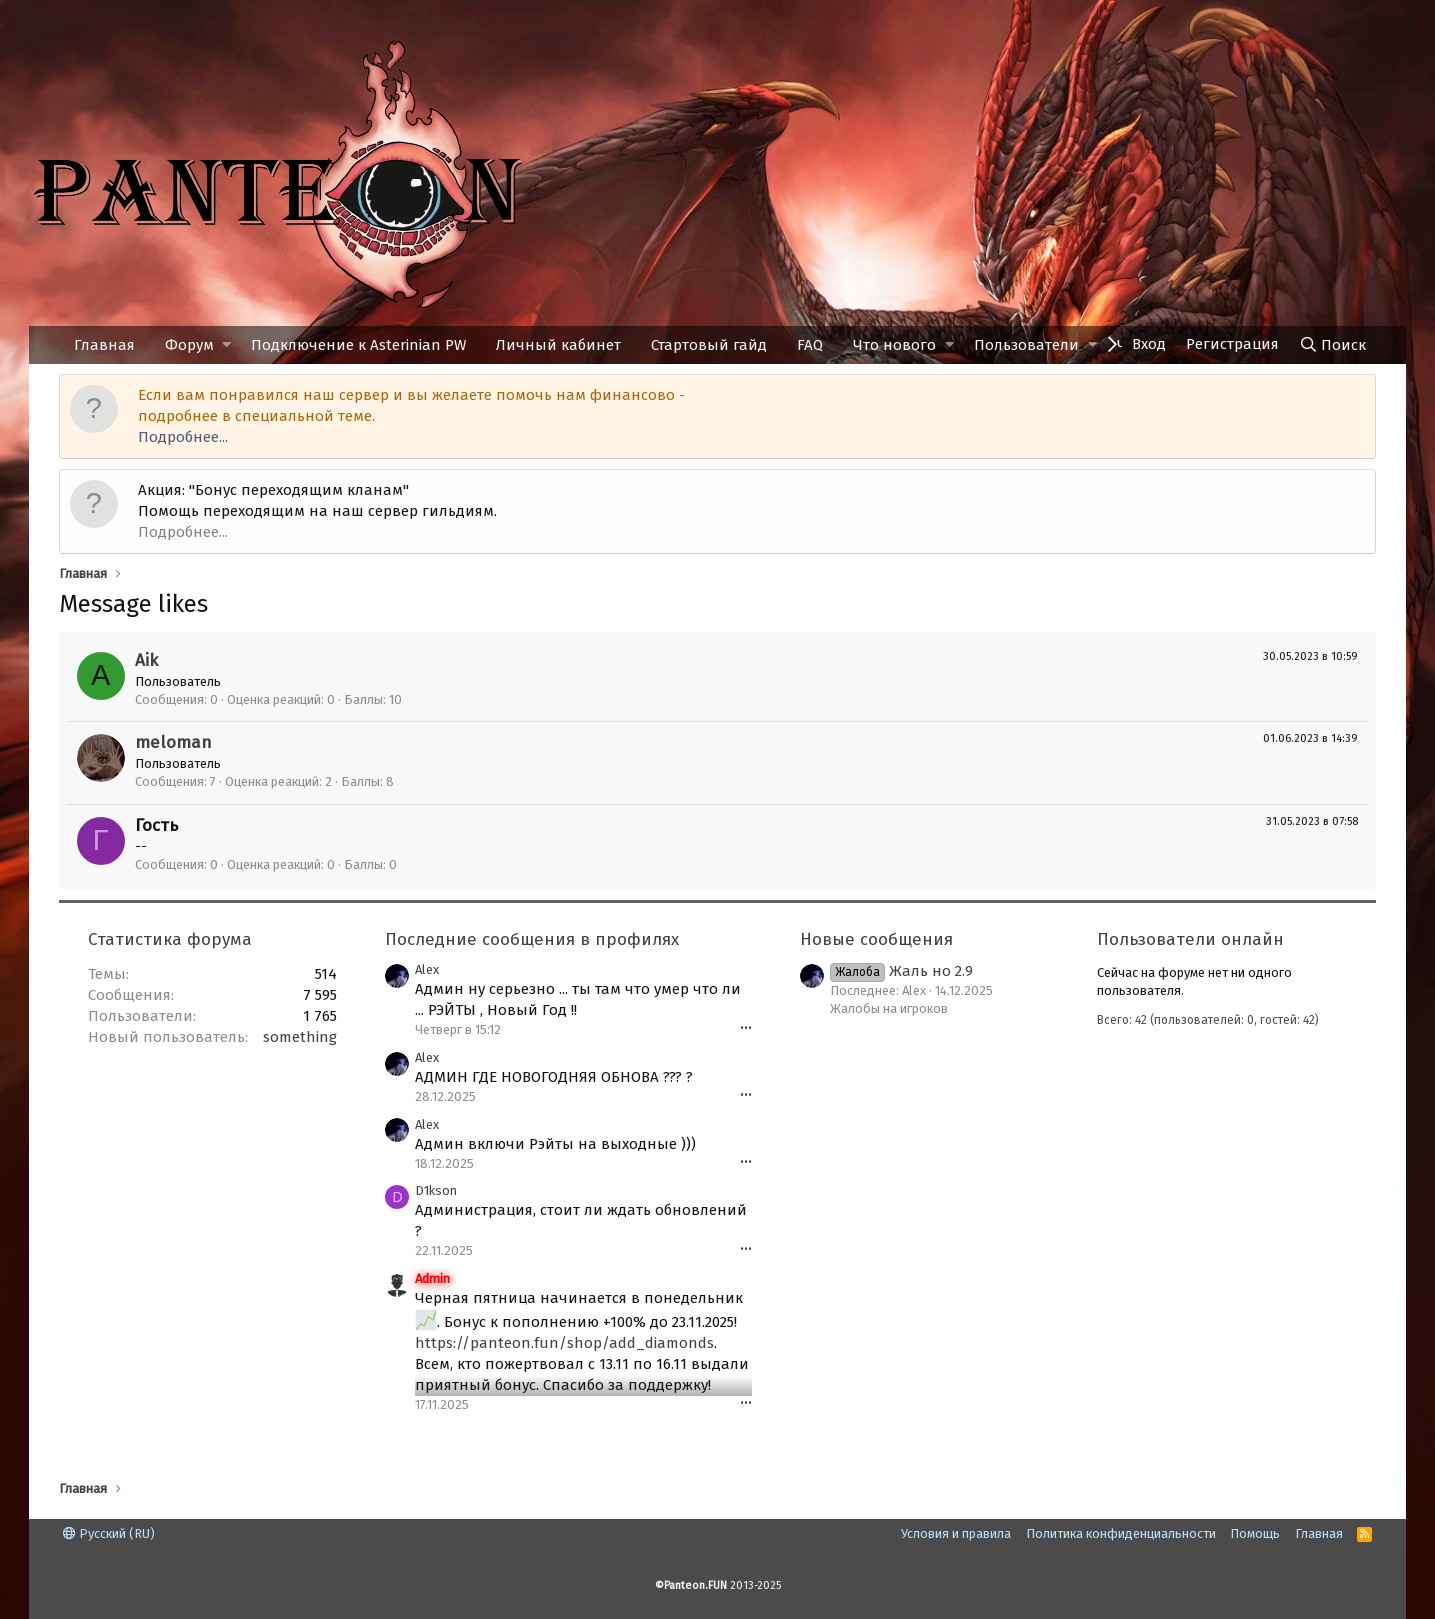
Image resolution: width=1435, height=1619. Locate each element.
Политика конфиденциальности (1121, 1533)
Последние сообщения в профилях (532, 939)
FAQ (810, 345)
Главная (104, 345)
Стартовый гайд (709, 345)
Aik (146, 660)
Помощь (1255, 1533)
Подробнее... (183, 437)
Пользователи (1026, 345)
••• (746, 1028)
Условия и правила (956, 1533)
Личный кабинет (558, 345)
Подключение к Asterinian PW (358, 345)
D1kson (436, 1190)
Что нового (894, 345)
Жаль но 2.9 (901, 971)
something (300, 1037)
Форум (189, 345)
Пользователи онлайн (1190, 939)
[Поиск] (1332, 345)
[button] (226, 345)
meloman (173, 742)
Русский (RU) (109, 1533)
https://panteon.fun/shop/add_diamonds (564, 1343)
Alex (427, 969)
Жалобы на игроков (889, 1008)
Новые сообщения (876, 939)
